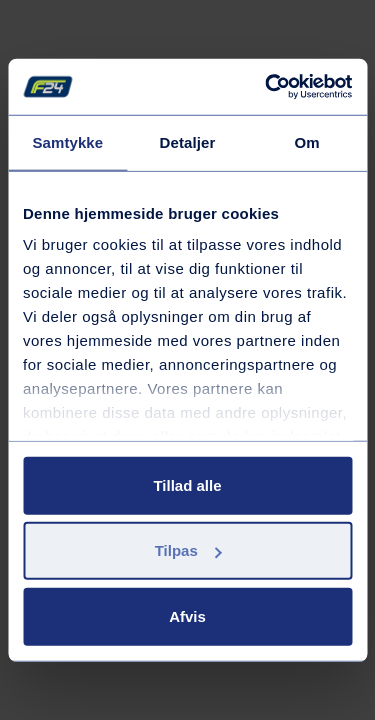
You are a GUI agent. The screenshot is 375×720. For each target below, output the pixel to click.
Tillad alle (187, 484)
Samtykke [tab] (67, 141)
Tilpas (188, 550)
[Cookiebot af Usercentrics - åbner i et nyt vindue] (267, 87)
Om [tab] (307, 141)
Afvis (187, 615)
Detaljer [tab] (188, 141)
